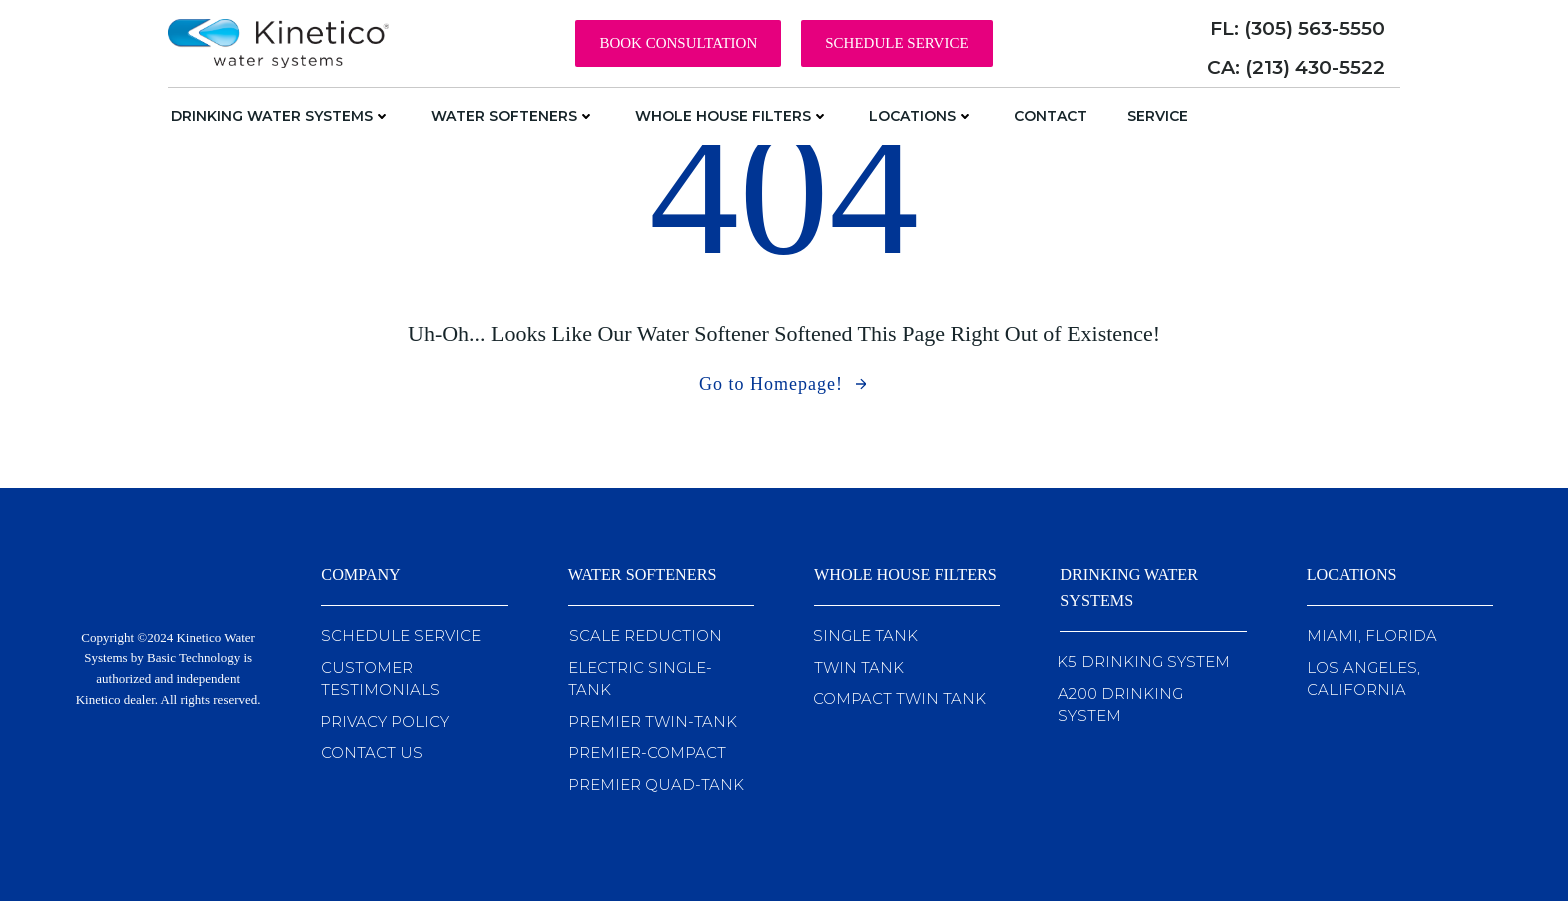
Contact (1050, 116)
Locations (921, 116)
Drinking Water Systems (281, 116)
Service (1157, 116)
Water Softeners (513, 116)
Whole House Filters (732, 116)
